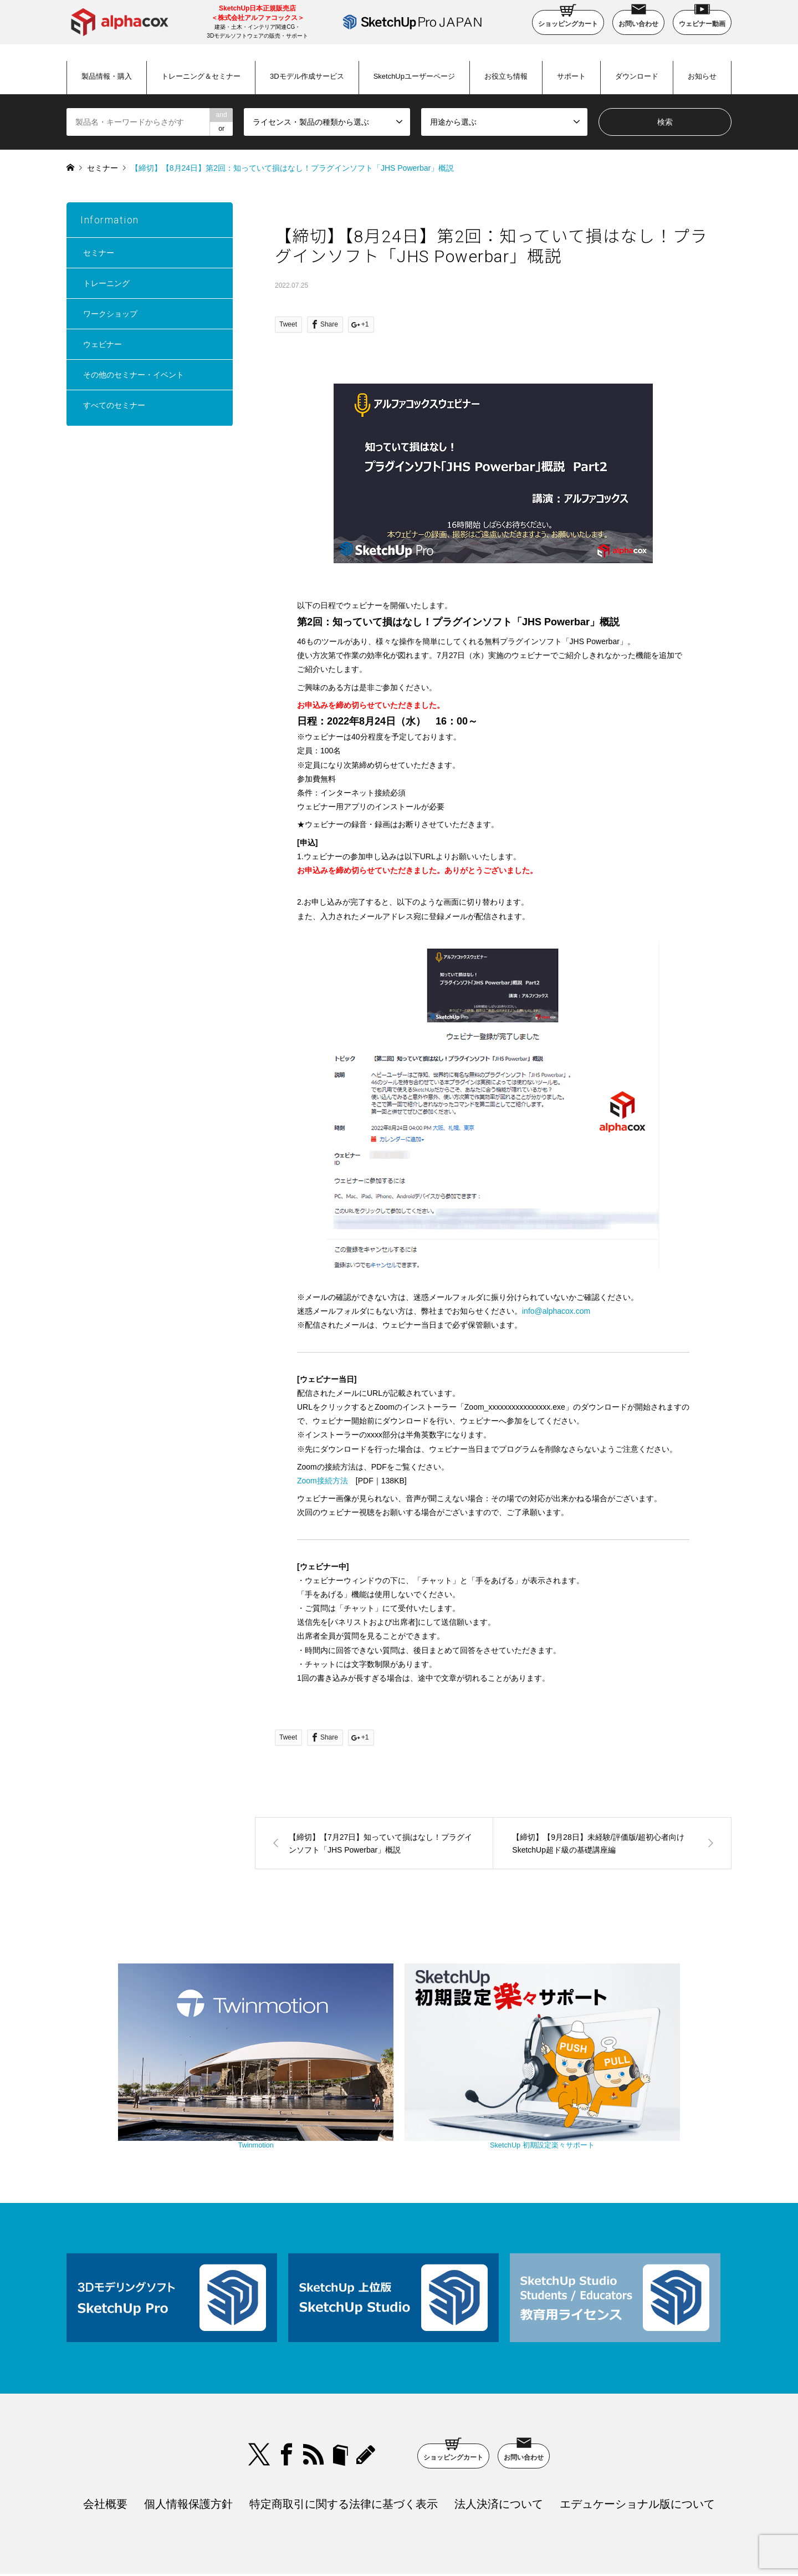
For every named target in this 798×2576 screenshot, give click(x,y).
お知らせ (702, 76)
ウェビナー (102, 344)
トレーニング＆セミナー (201, 76)
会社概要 (105, 2434)
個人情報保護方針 (188, 2434)
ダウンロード (636, 76)
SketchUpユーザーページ (414, 76)
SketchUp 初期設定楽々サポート (493, 2078)
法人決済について (498, 2434)
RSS (314, 2385)
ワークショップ (110, 313)
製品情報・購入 (106, 76)
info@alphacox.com (556, 1311)
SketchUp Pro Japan (455, 2540)
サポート (571, 76)
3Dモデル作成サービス (307, 76)
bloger (340, 2385)
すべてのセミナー (114, 405)
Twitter (259, 2385)
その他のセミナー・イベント (133, 374)
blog (367, 2385)
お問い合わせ (638, 19)
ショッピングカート (568, 19)
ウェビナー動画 (702, 19)
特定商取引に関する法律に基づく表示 (343, 2434)
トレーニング (106, 283)
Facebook (286, 2385)
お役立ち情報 (506, 76)
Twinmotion (304, 2078)
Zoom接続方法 (322, 1480)
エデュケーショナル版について (637, 2434)
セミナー (102, 168)
